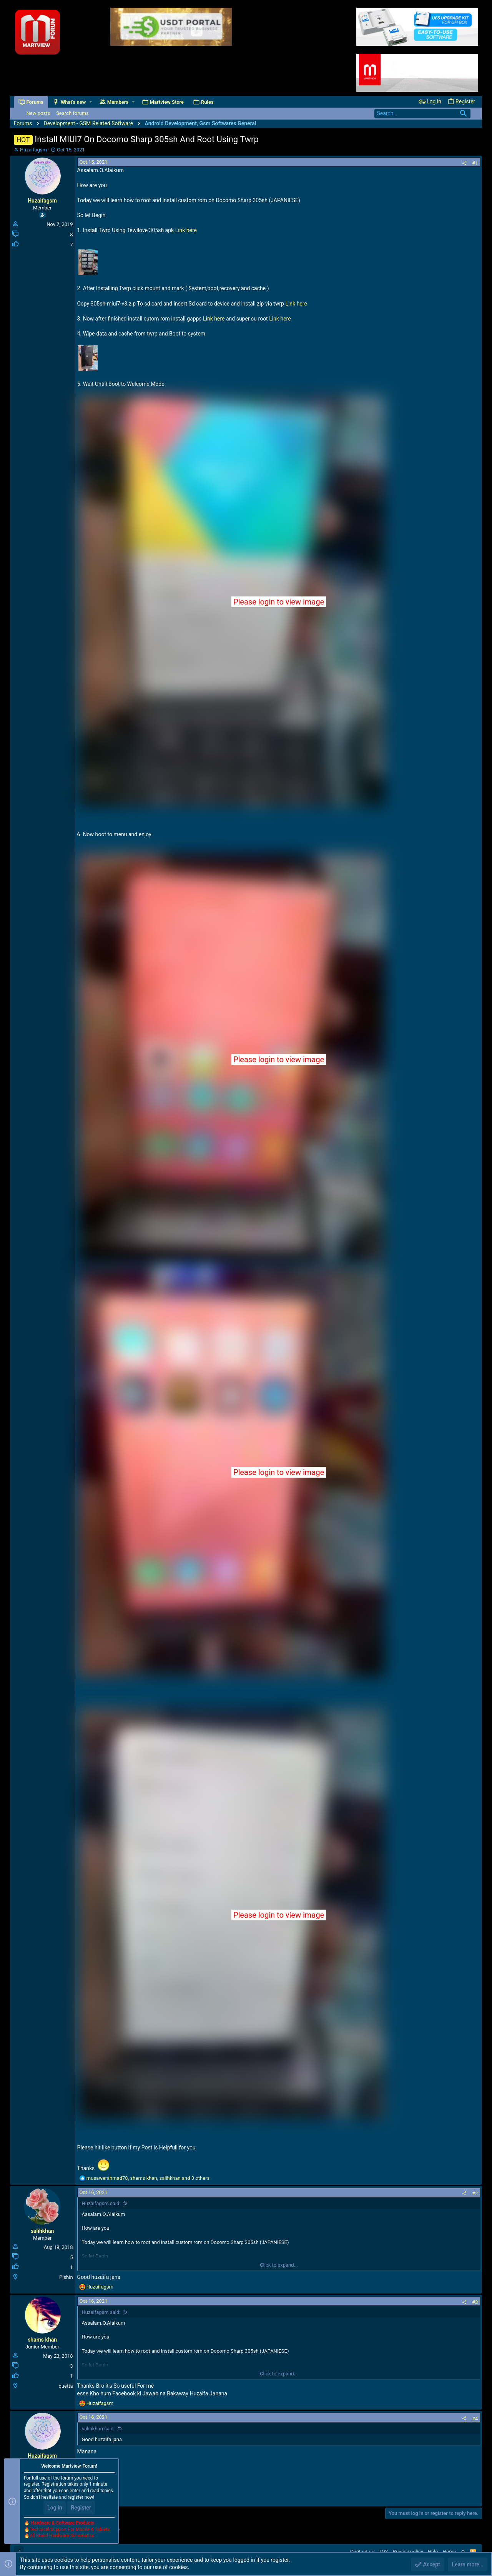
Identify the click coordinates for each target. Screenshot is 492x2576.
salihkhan (42, 2231)
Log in (54, 2508)
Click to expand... (279, 2265)
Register (81, 2508)
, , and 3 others (147, 2178)
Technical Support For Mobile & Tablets (70, 2529)
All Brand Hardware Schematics (62, 2536)
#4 (475, 2419)
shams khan (42, 2340)
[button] (90, 102)
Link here (186, 230)
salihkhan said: (98, 2429)
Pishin (66, 2277)
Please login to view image (278, 601)
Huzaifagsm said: (101, 2203)
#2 (475, 2193)
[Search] (422, 113)
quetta (66, 2386)
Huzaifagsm (33, 150)
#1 (475, 163)
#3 (475, 2302)
